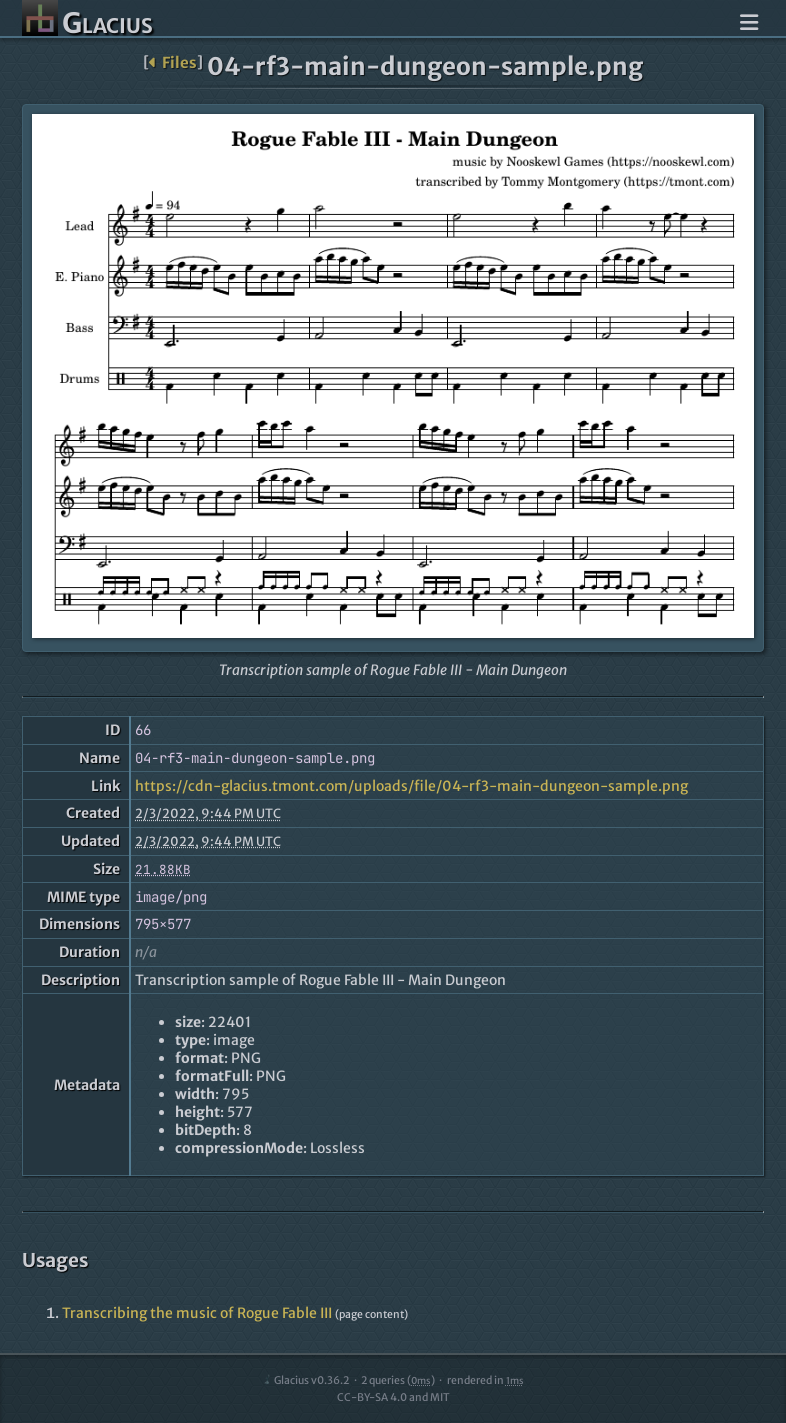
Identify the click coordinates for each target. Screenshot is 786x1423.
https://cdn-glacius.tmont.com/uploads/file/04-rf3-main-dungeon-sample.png (411, 786)
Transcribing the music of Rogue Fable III (197, 1313)
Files (172, 62)
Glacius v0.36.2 (305, 1380)
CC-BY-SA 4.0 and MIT (393, 1397)
